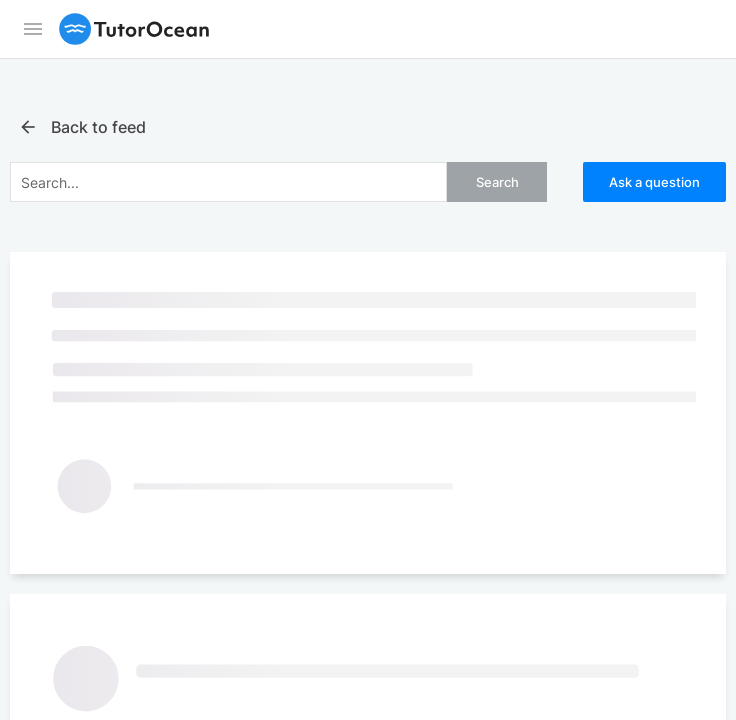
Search (497, 182)
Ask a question (654, 182)
